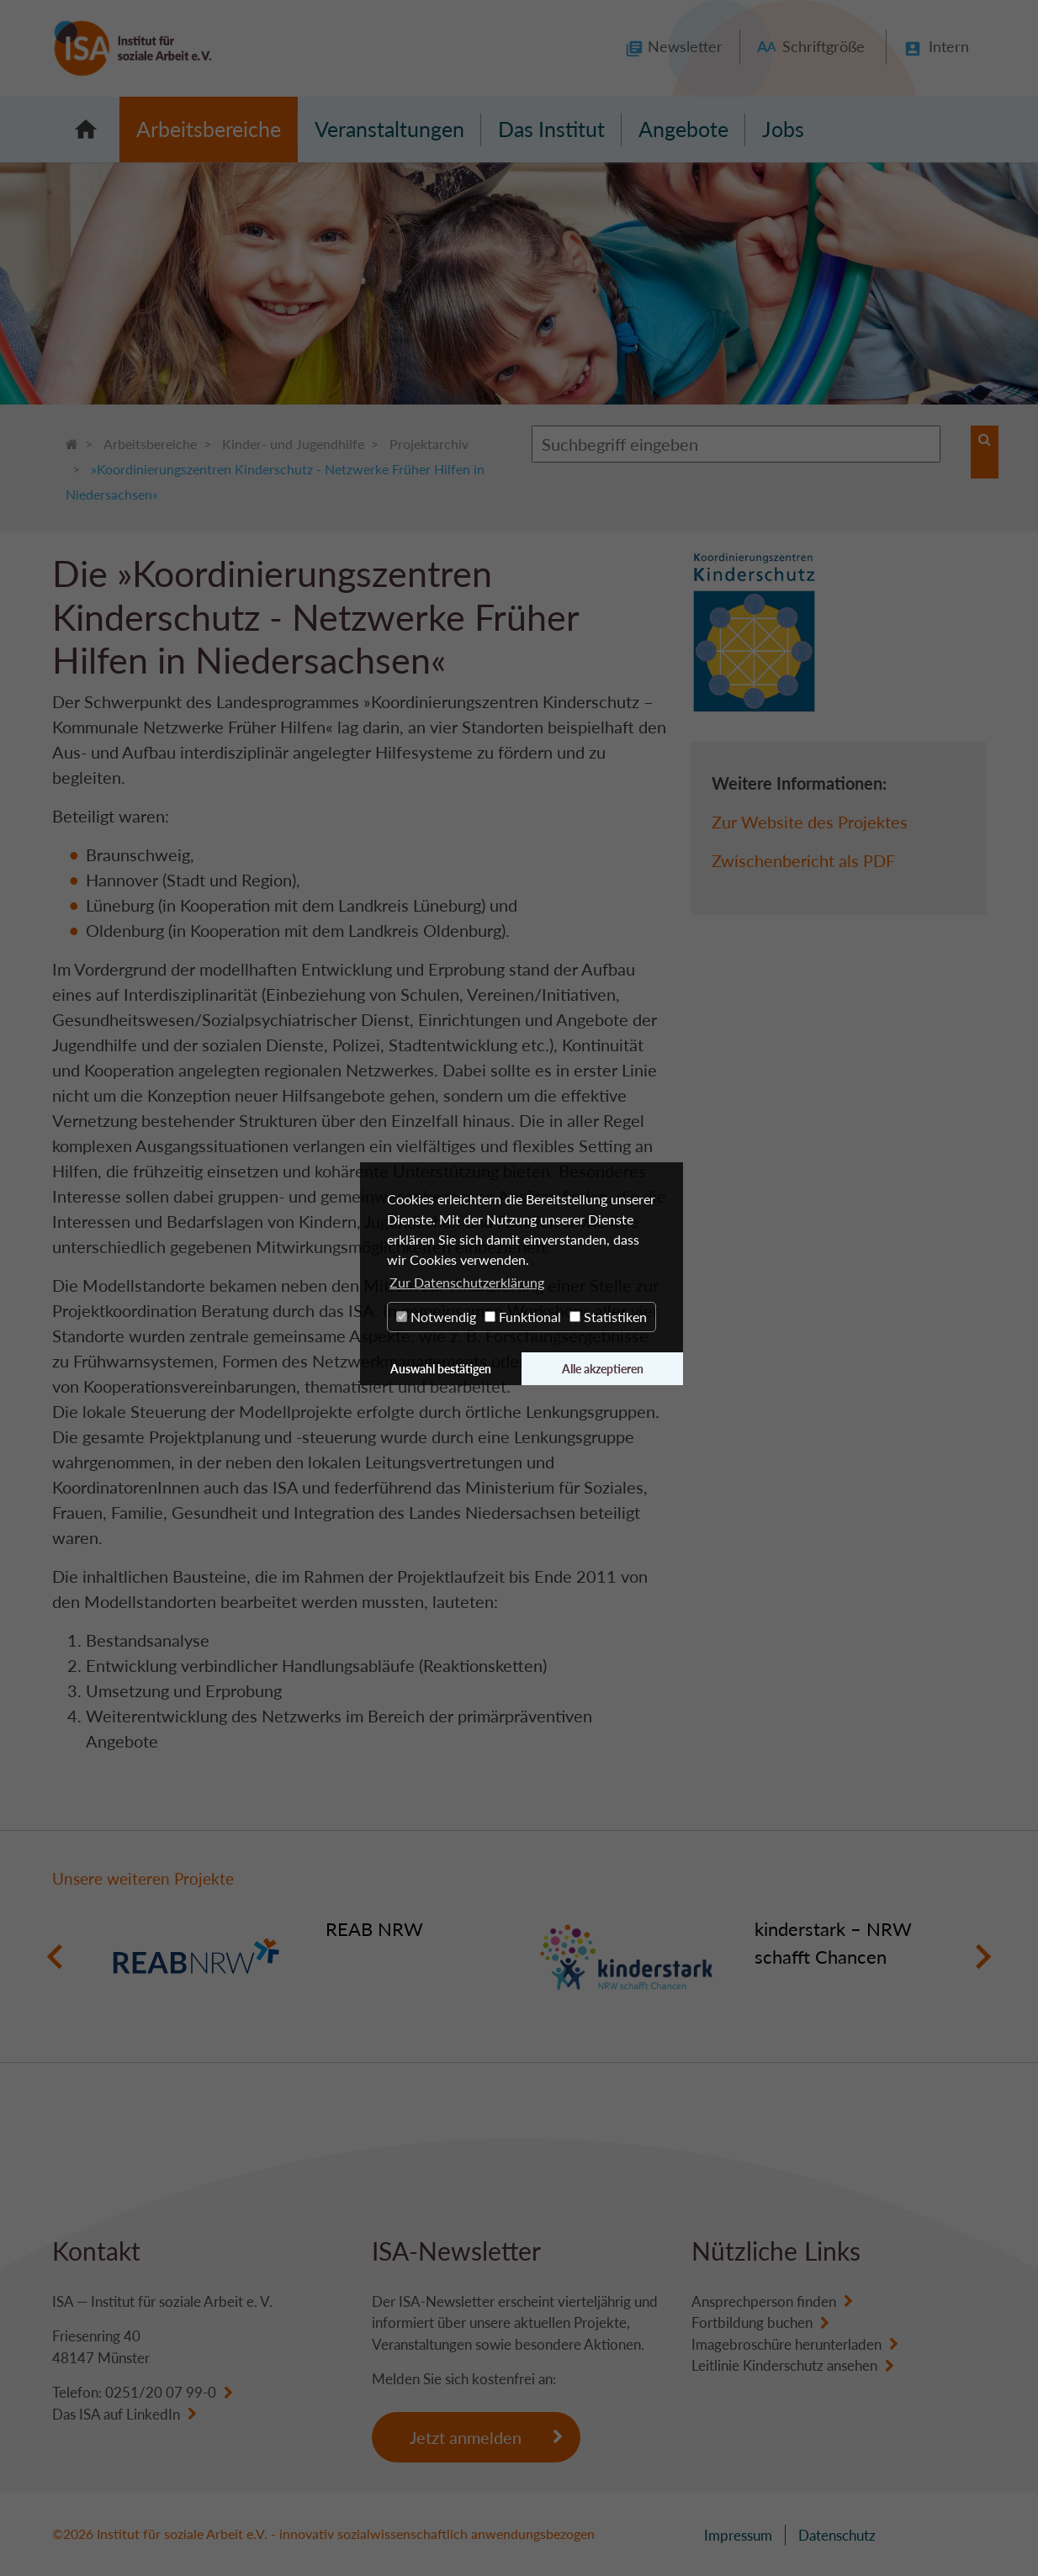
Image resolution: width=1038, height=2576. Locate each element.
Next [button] (983, 1957)
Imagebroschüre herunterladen (786, 2344)
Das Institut (551, 128)
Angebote (683, 128)
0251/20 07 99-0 (160, 2392)
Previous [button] (55, 1957)
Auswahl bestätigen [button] (440, 1369)
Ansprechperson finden (763, 2301)
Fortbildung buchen (752, 2322)
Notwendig (436, 1317)
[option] (304, 1957)
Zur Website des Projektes (810, 822)
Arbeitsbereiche (208, 128)
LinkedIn (153, 2414)
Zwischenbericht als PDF (803, 860)
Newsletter (685, 46)
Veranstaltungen (389, 128)
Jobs (783, 128)
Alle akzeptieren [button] (602, 1369)
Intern (949, 46)
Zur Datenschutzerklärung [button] (466, 1282)
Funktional (523, 1317)
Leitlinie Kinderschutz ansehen (784, 2365)
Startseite (85, 129)
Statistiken (608, 1317)
